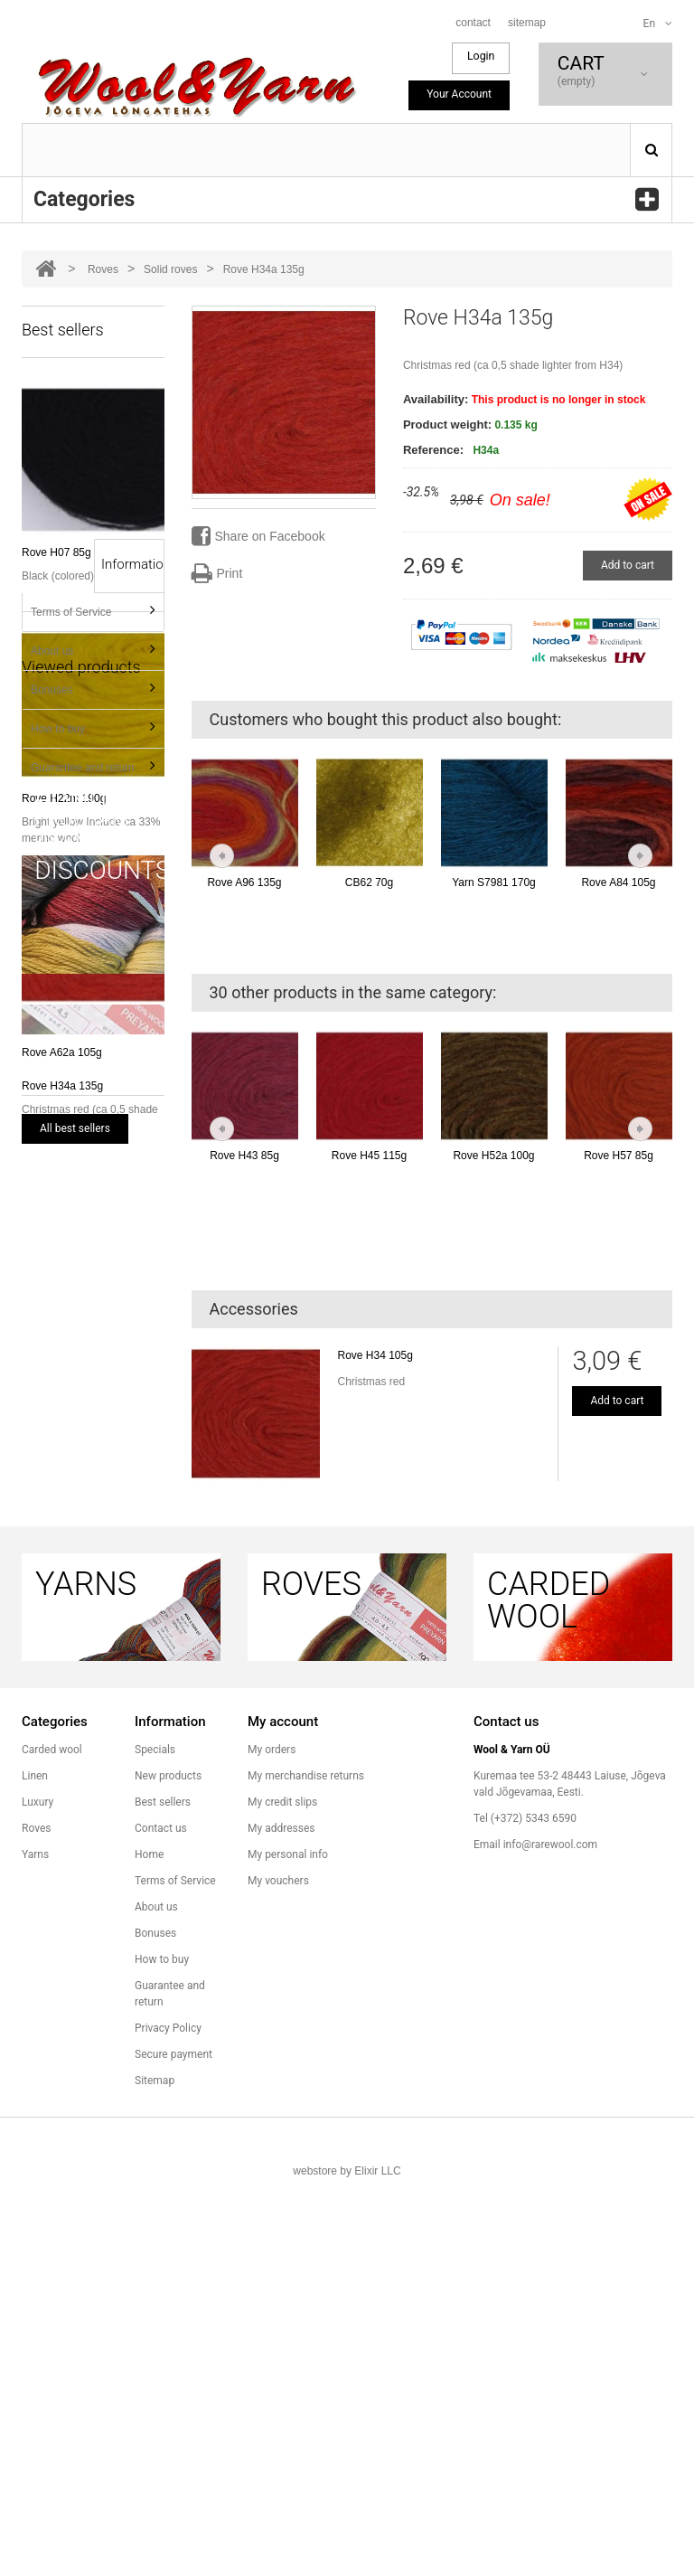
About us (52, 1283)
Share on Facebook (258, 536)
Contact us (161, 2225)
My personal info (288, 2251)
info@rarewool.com (550, 2241)
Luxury (37, 2199)
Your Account (459, 94)
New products (168, 2172)
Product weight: (447, 424)
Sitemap (154, 2477)
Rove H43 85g (244, 1155)
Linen (35, 2172)
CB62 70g (369, 882)
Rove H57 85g (618, 1155)
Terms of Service (71, 1244)
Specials (155, 2146)
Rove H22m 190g (64, 798)
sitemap (527, 22)
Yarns (35, 2251)
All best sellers (75, 1128)
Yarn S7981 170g (494, 882)
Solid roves (170, 269)
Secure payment (173, 2451)
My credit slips (282, 2199)
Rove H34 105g (375, 1355)
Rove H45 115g (369, 1155)
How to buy (58, 1360)
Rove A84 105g (618, 882)
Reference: (433, 450)
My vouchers (278, 2277)
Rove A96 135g (244, 882)
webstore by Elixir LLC (346, 2568)
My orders (271, 2146)
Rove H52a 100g (493, 1155)
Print (217, 573)
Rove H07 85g (56, 552)
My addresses (281, 2225)
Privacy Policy (168, 2425)
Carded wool (52, 2146)
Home (149, 2251)
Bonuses (52, 1322)
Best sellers (163, 2199)
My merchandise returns (306, 2172)
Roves (103, 269)
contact (473, 22)
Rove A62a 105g (62, 1052)
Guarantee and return (83, 1399)
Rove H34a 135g (62, 1693)
